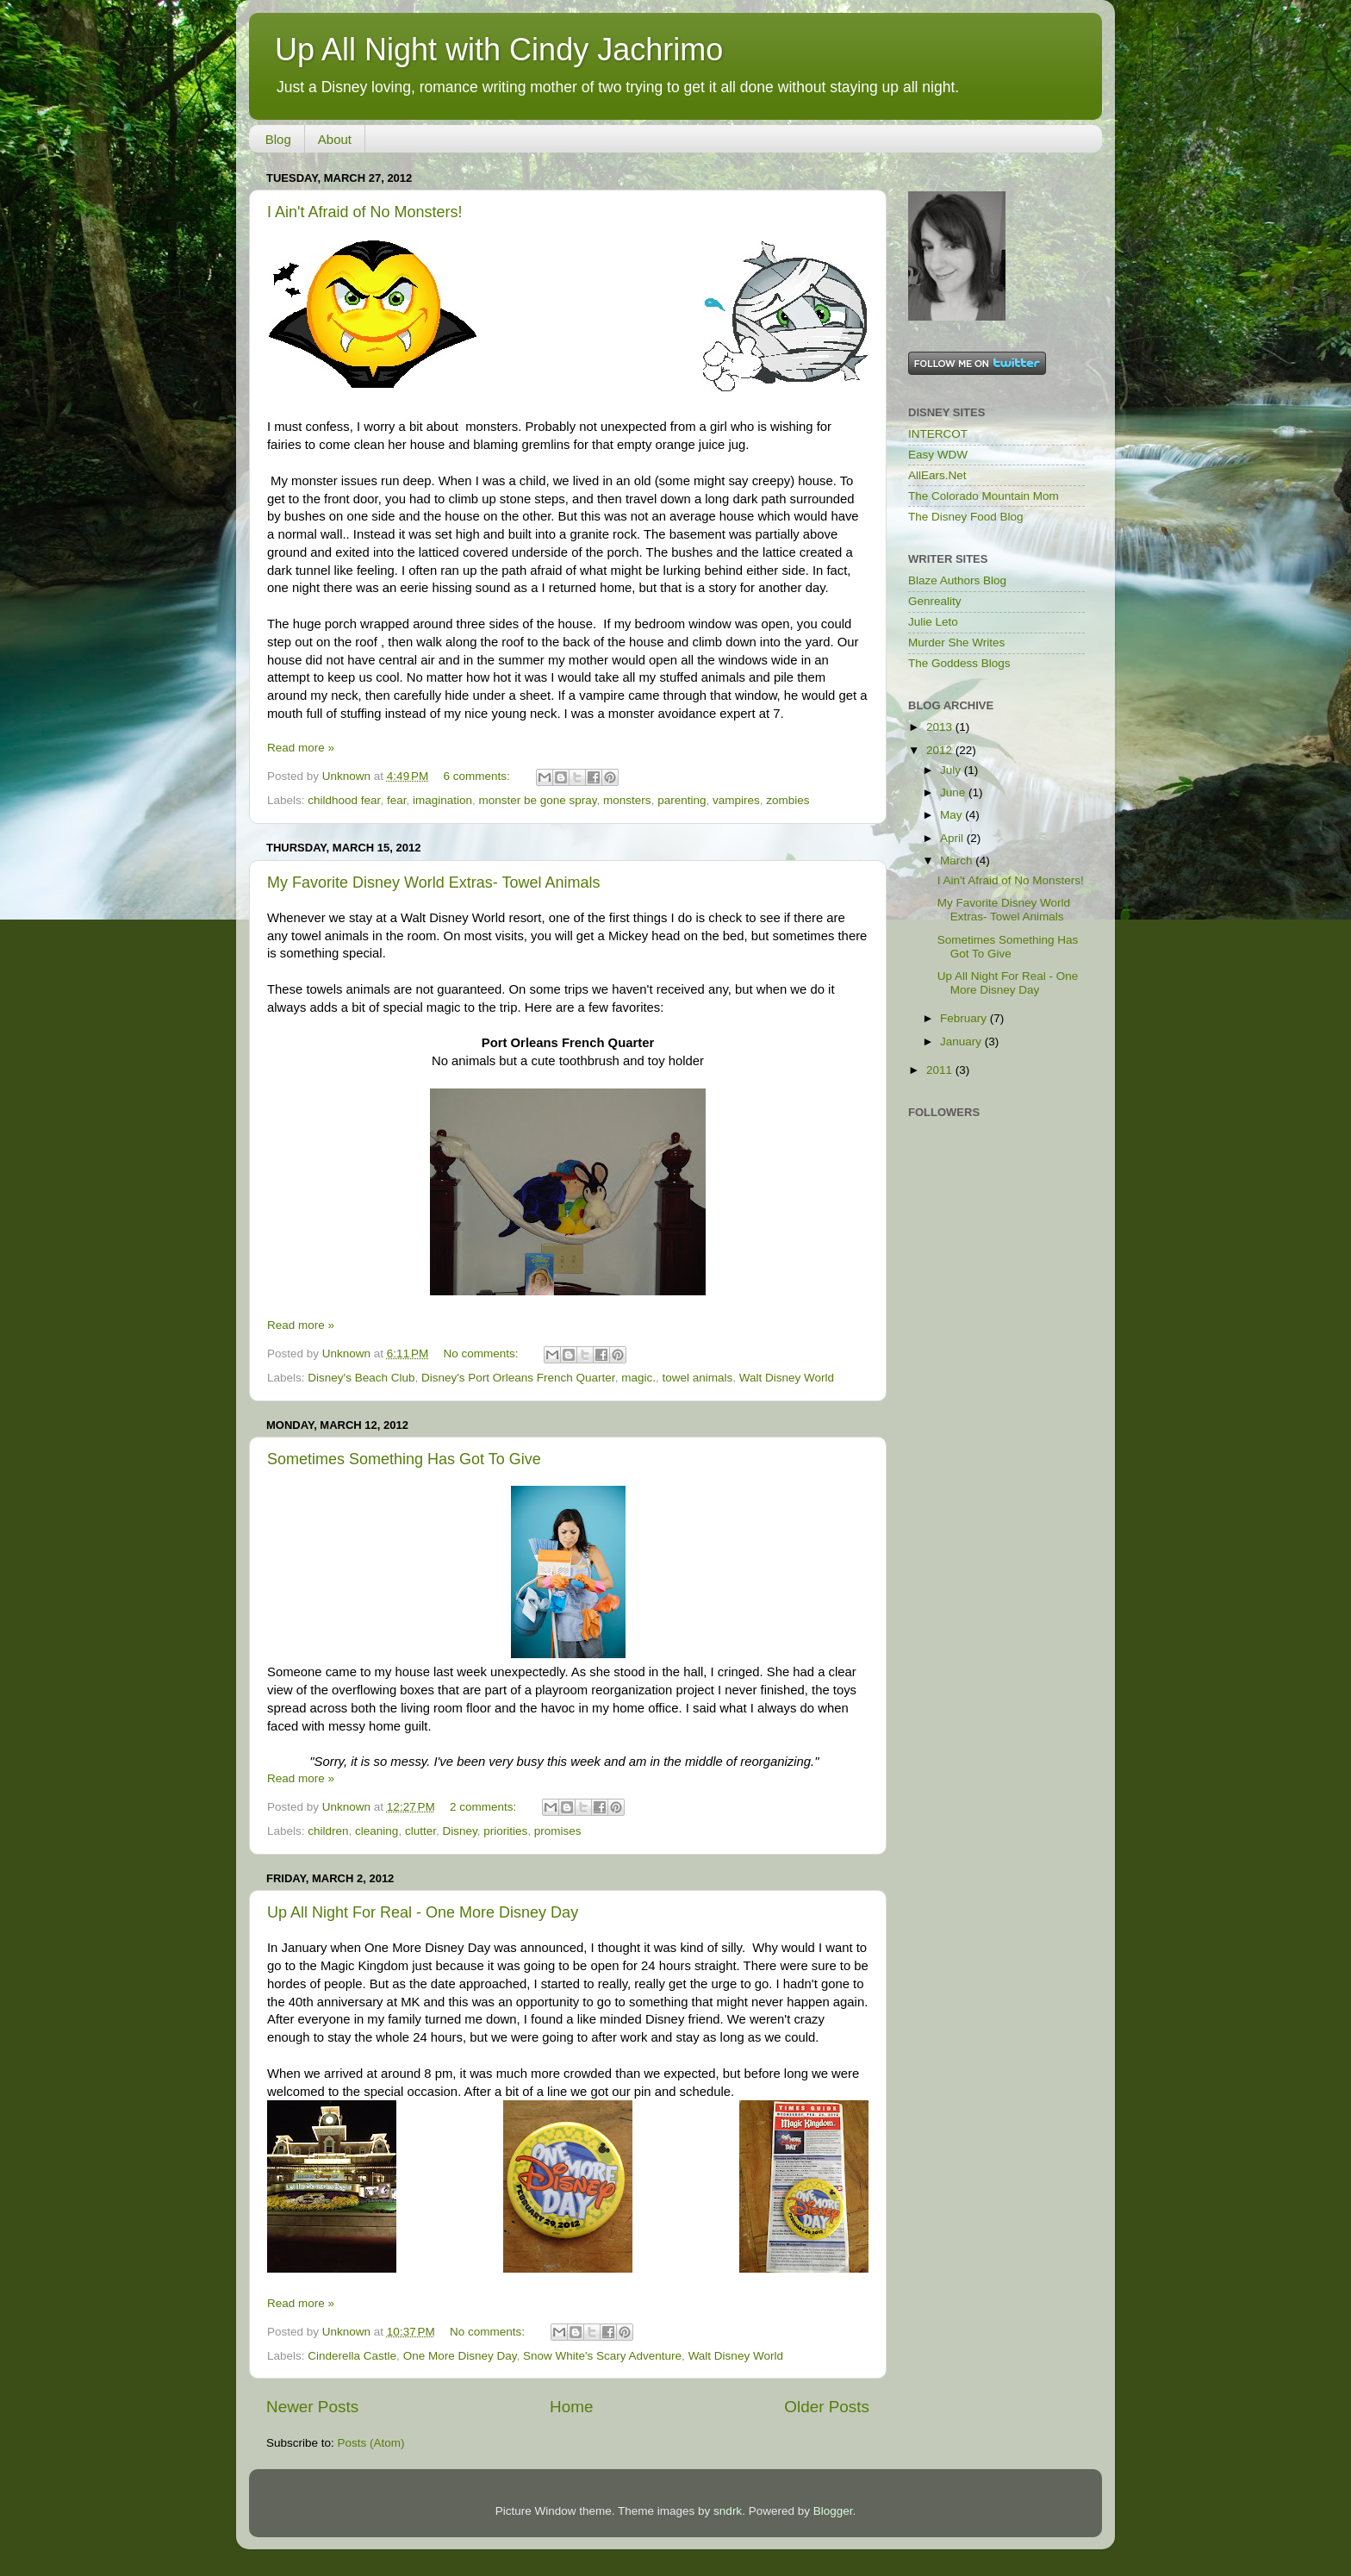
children (328, 1830)
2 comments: (485, 1806)
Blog (278, 139)
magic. (638, 1377)
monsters (627, 800)
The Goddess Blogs (959, 663)
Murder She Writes (956, 642)
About (335, 139)
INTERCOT (938, 433)
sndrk (727, 2510)
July (952, 770)
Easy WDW (938, 454)
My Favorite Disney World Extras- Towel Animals (433, 882)
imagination (442, 800)
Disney (459, 1830)
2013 (941, 726)
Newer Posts (312, 2407)
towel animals (697, 1377)
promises (558, 1830)
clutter (420, 1830)
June (954, 792)
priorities (505, 1830)
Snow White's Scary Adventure (602, 2355)
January (962, 1041)
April (953, 838)
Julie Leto (933, 621)
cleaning (376, 1830)
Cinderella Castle (352, 2355)
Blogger (833, 2510)
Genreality (935, 601)
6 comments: (479, 776)
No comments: (483, 1353)
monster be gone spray (538, 800)
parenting (681, 800)
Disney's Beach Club (361, 1377)
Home (571, 2407)
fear (397, 800)
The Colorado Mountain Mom (983, 496)
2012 (941, 750)
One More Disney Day (460, 2355)
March (957, 860)
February (965, 1018)
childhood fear (344, 800)
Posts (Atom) (371, 2442)
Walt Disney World (786, 1377)
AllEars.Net (937, 475)
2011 (941, 1069)
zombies (787, 800)
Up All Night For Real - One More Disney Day (422, 1912)
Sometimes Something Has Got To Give (404, 1459)
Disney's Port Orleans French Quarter (518, 1377)
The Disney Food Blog (966, 516)
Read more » (300, 747)
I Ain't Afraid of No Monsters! (365, 212)
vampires (736, 800)
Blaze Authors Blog (957, 580)
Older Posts (826, 2407)
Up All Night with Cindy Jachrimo (499, 49)
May (952, 814)
